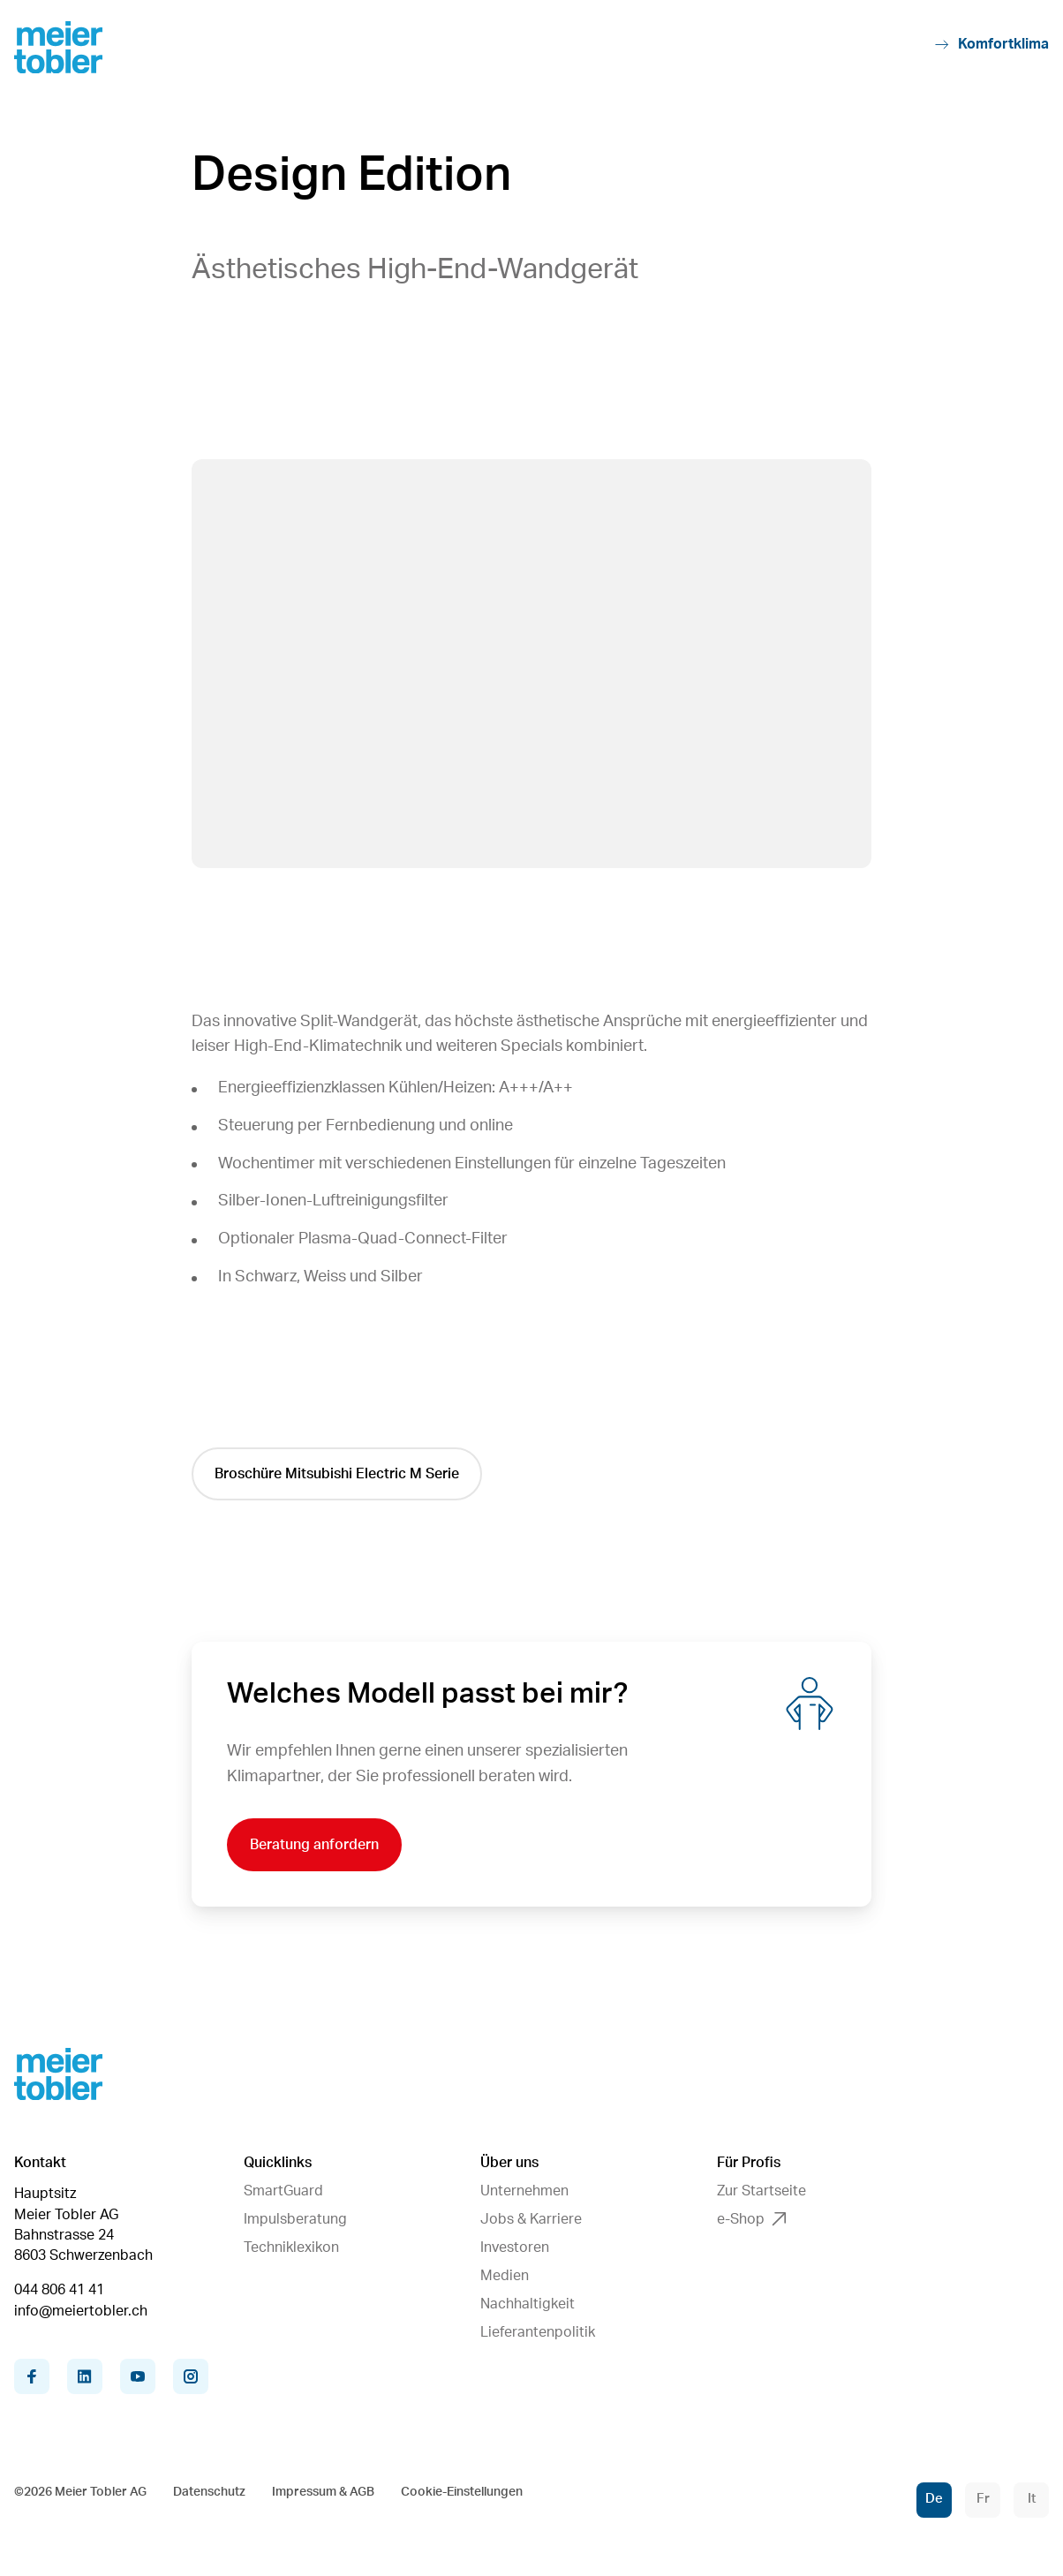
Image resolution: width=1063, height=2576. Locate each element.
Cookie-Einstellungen (462, 2492)
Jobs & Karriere (531, 2219)
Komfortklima (992, 44)
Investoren (514, 2247)
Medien (504, 2276)
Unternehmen (524, 2191)
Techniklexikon (291, 2247)
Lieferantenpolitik (537, 2332)
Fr (983, 2498)
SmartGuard (283, 2191)
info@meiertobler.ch (80, 2311)
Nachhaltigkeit (527, 2304)
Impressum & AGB (323, 2492)
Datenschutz (209, 2492)
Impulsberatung (295, 2219)
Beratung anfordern (314, 1845)
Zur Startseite (761, 2191)
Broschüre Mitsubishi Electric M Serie (337, 1474)
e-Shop (751, 2219)
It (1032, 2498)
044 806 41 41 (59, 2290)
